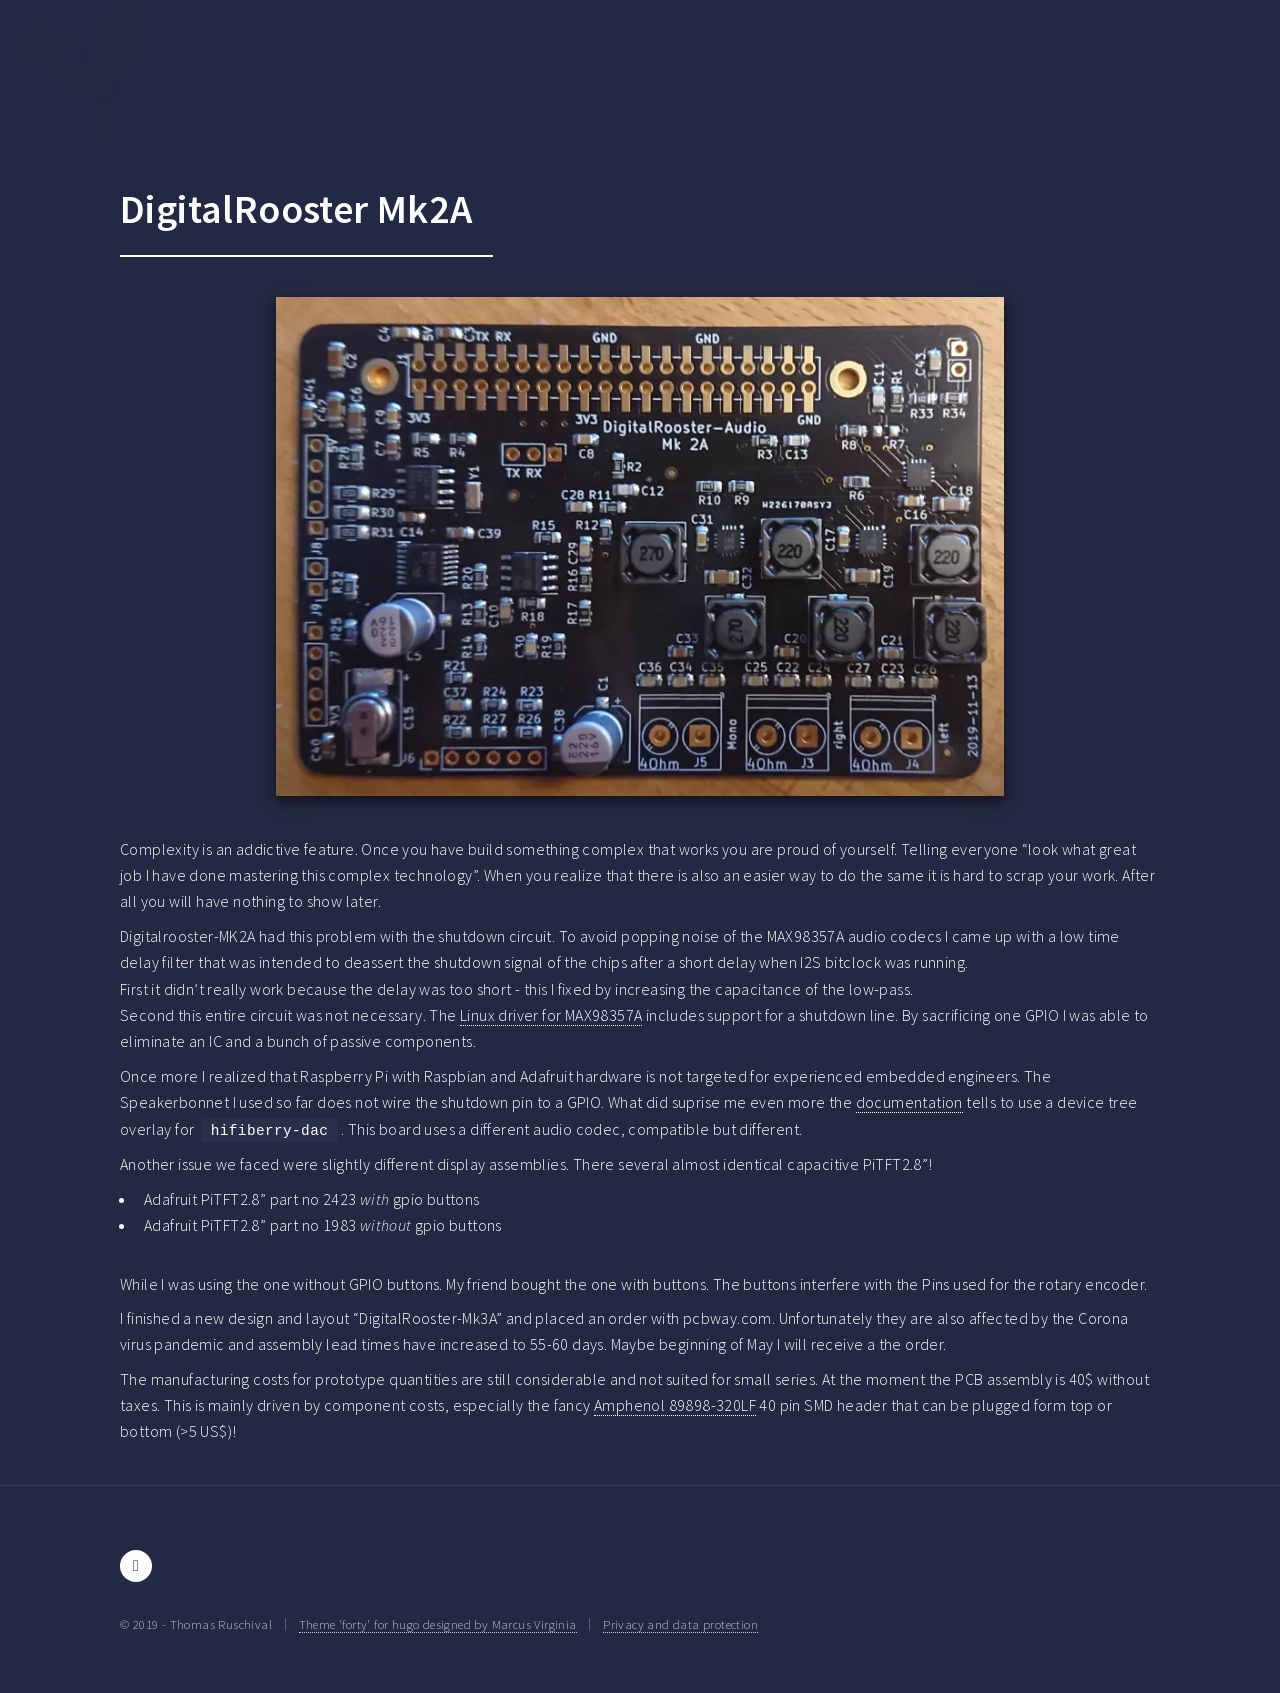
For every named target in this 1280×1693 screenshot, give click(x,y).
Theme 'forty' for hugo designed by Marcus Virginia (438, 1624)
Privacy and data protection (680, 1624)
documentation (909, 1102)
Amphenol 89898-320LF (675, 1405)
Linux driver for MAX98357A (551, 1015)
